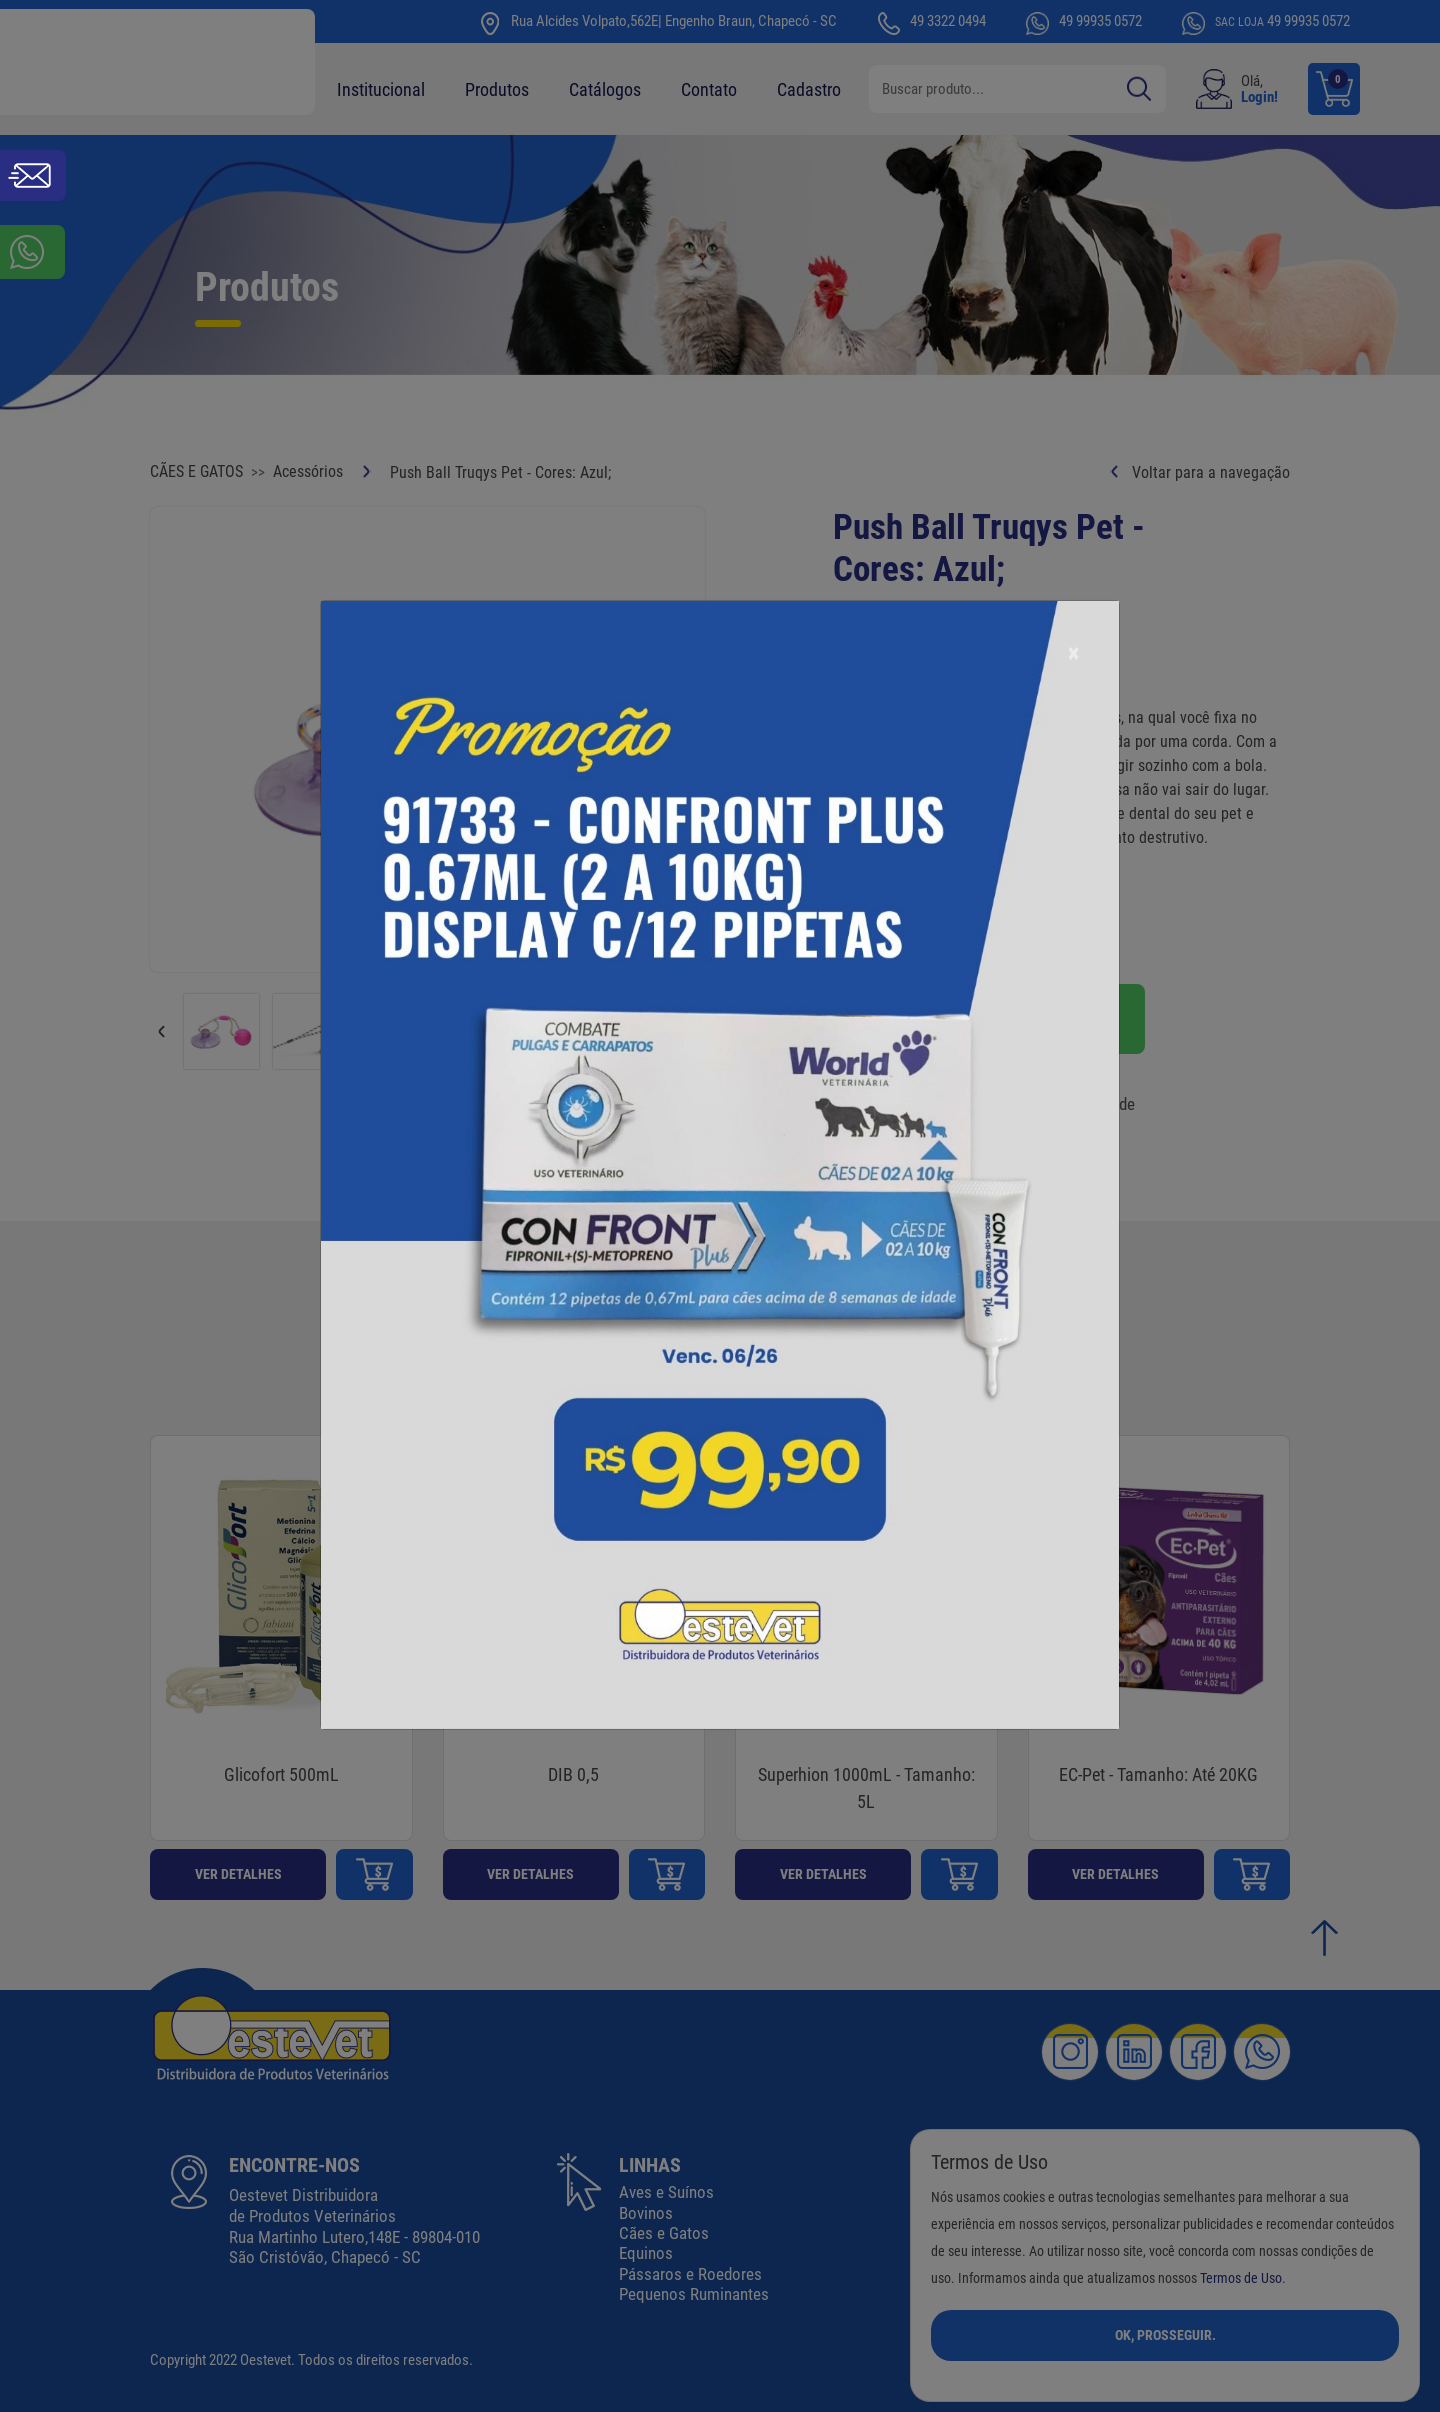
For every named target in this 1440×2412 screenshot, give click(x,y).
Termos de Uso (1241, 2278)
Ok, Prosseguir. (1165, 2335)
